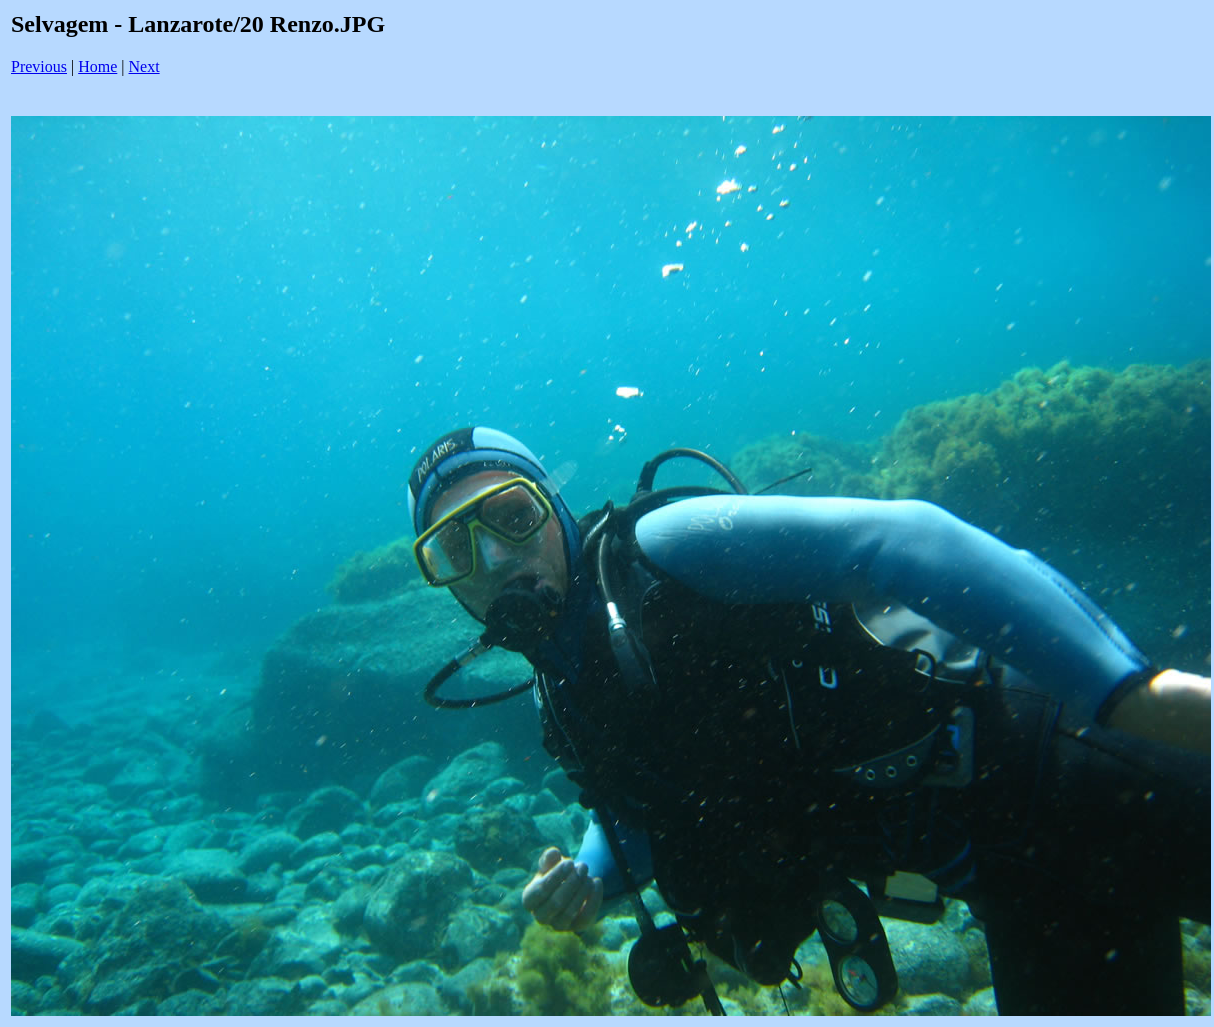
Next (144, 66)
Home (97, 66)
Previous (39, 66)
